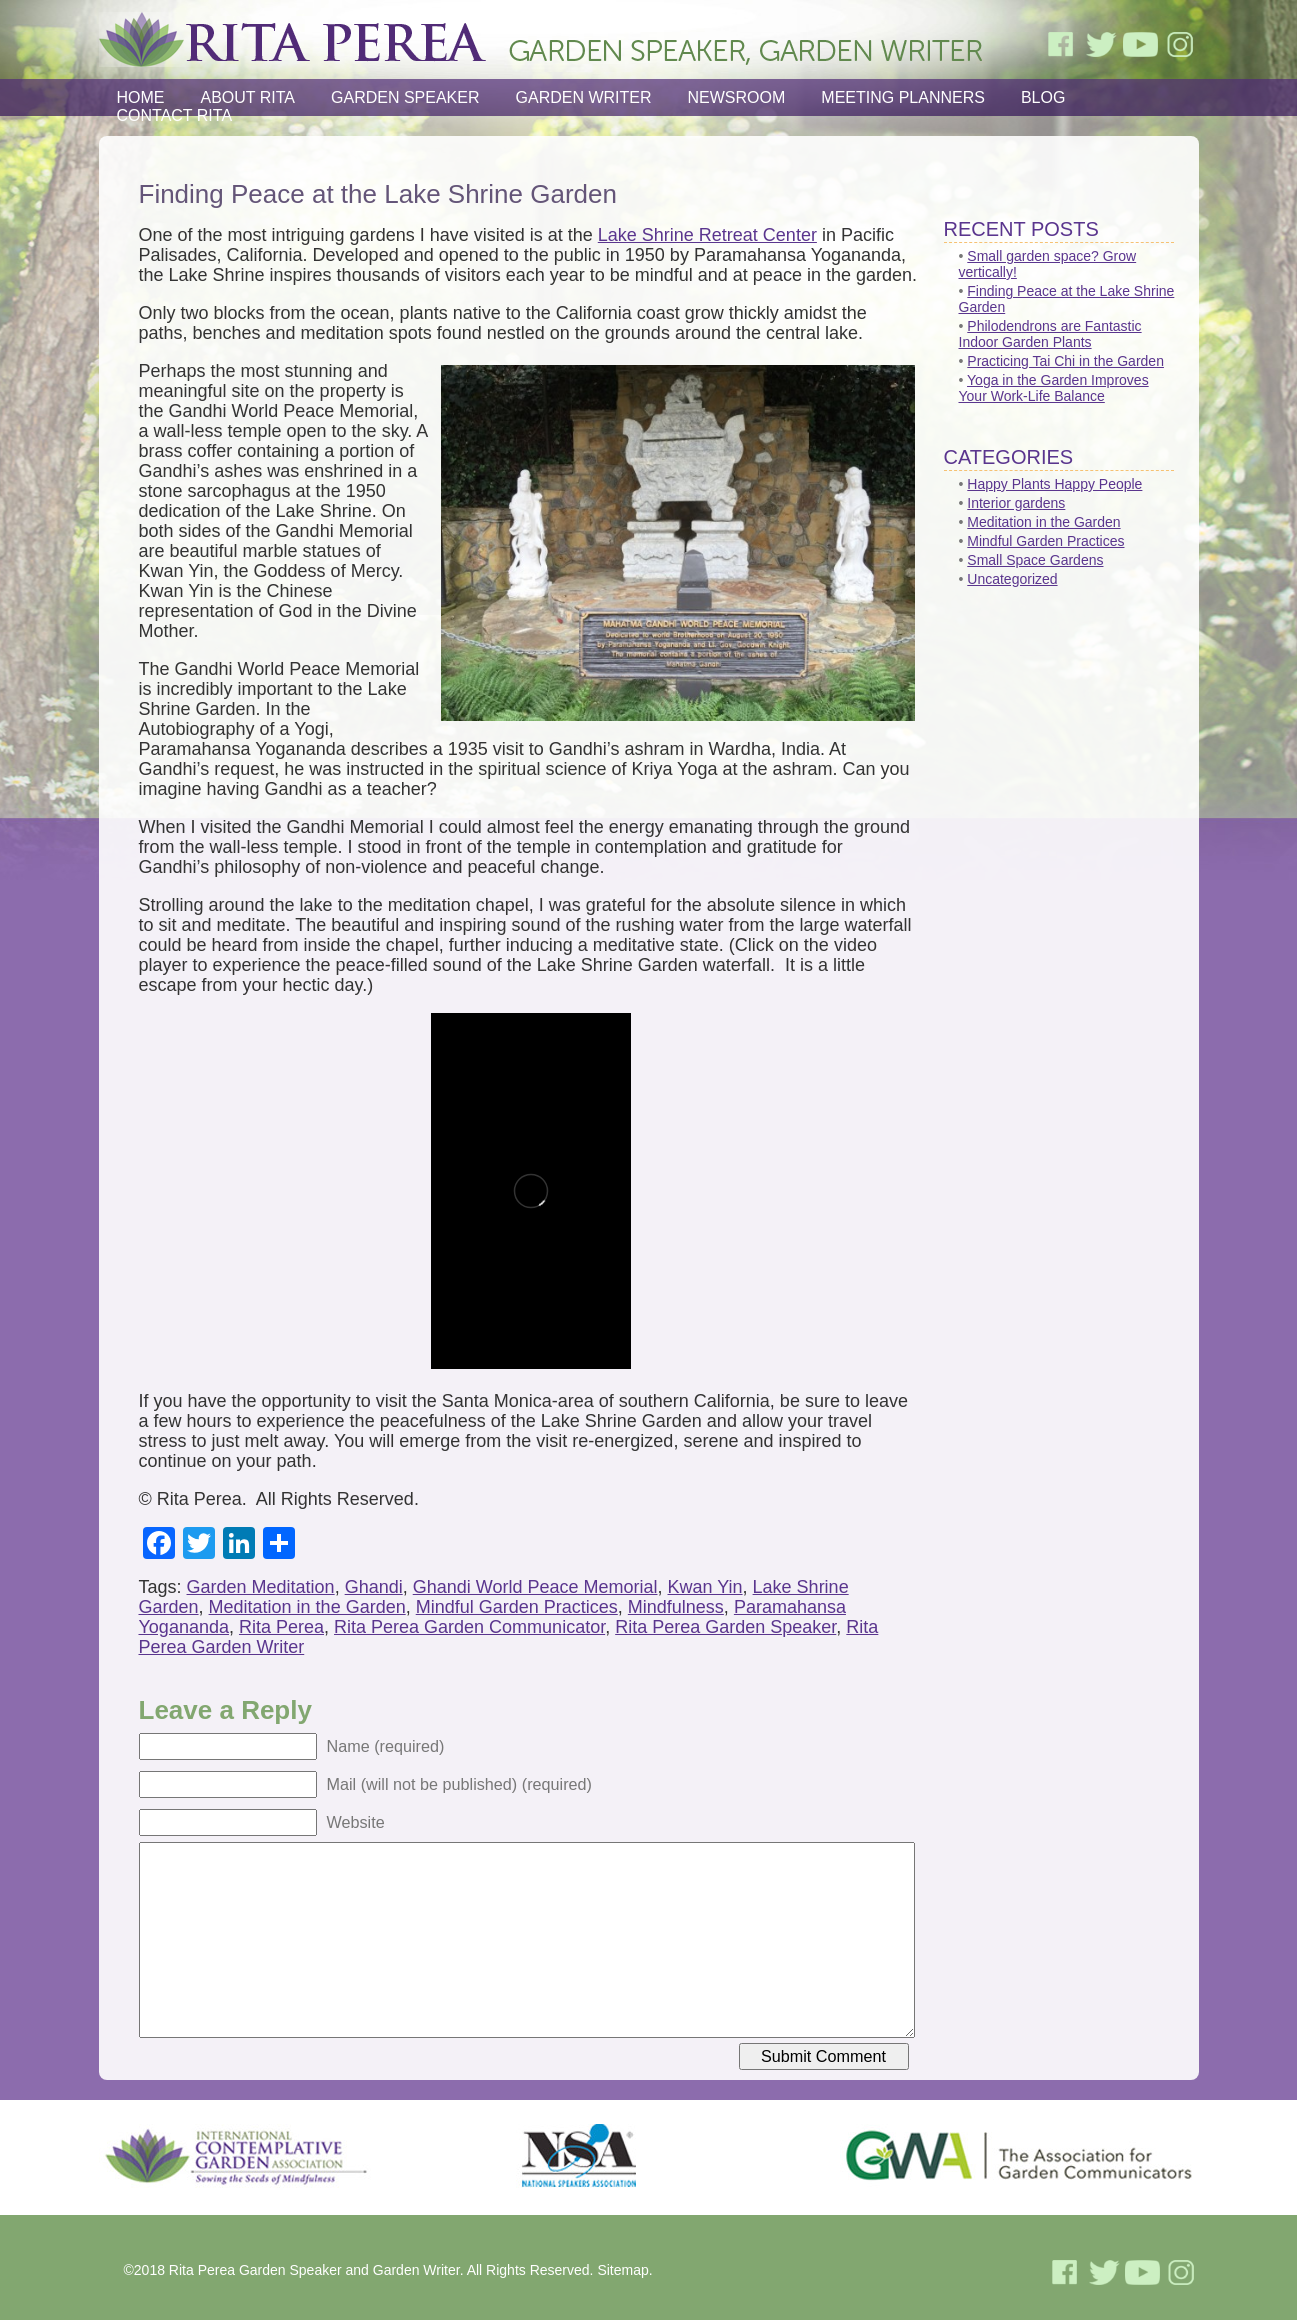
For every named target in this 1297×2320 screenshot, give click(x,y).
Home (141, 97)
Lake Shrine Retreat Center (707, 235)
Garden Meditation (261, 1587)
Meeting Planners (903, 97)
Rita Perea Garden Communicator (469, 1627)
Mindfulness (676, 1607)
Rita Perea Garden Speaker (725, 1627)
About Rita (248, 97)
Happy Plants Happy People (1054, 484)
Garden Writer (584, 97)
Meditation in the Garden (307, 1607)
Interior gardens (1016, 503)
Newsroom (737, 97)
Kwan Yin (705, 1587)
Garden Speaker (405, 97)
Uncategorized (1012, 579)
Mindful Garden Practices (517, 1607)
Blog (1043, 97)
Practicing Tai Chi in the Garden (1065, 361)
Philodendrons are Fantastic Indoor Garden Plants (1050, 334)
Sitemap (622, 2270)
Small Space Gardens (1035, 560)
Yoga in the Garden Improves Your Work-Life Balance (1054, 388)
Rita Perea (281, 1627)
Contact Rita (175, 115)
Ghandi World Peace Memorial (535, 1587)
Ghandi (374, 1587)
